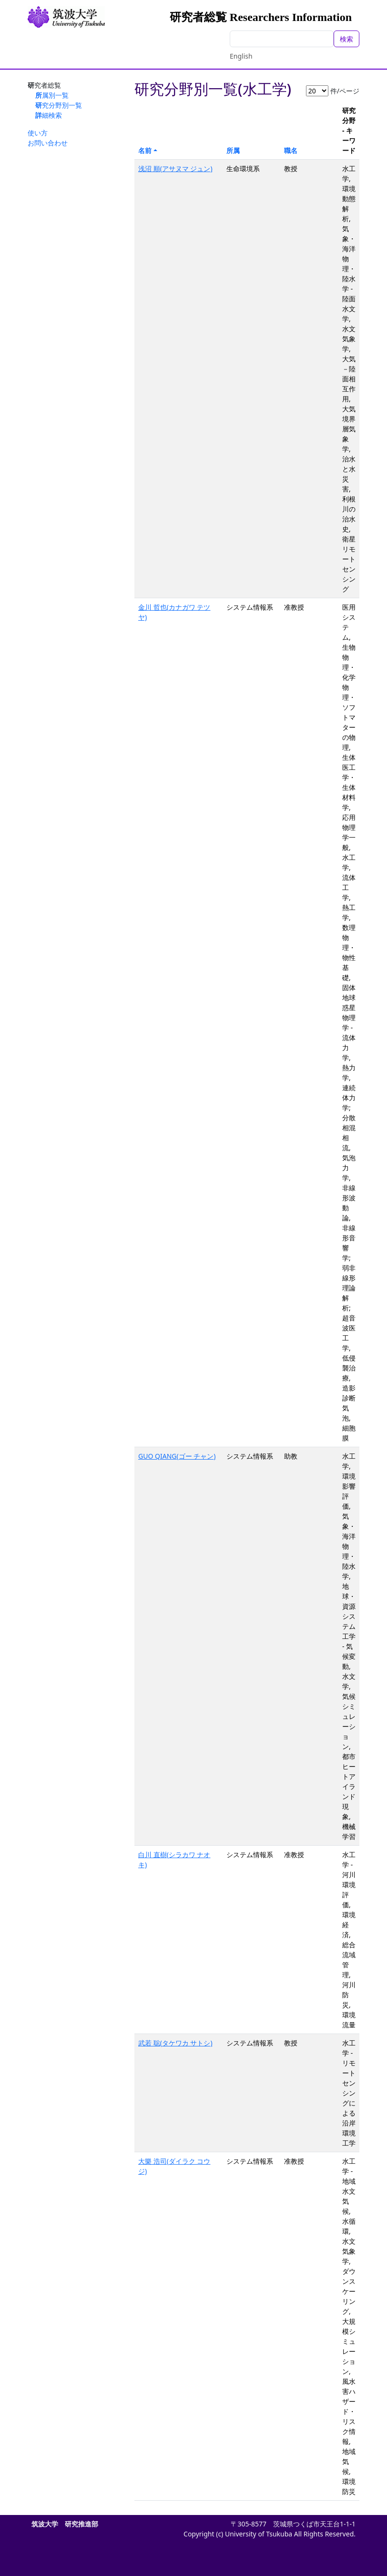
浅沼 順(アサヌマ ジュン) (175, 168)
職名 (290, 150)
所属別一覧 (52, 95)
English (241, 56)
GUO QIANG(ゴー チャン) (177, 1456)
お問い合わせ (48, 142)
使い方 (38, 132)
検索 (346, 38)
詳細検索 (48, 115)
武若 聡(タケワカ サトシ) (175, 2042)
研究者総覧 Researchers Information (261, 17)
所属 (233, 150)
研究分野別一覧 (58, 105)
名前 (145, 150)
